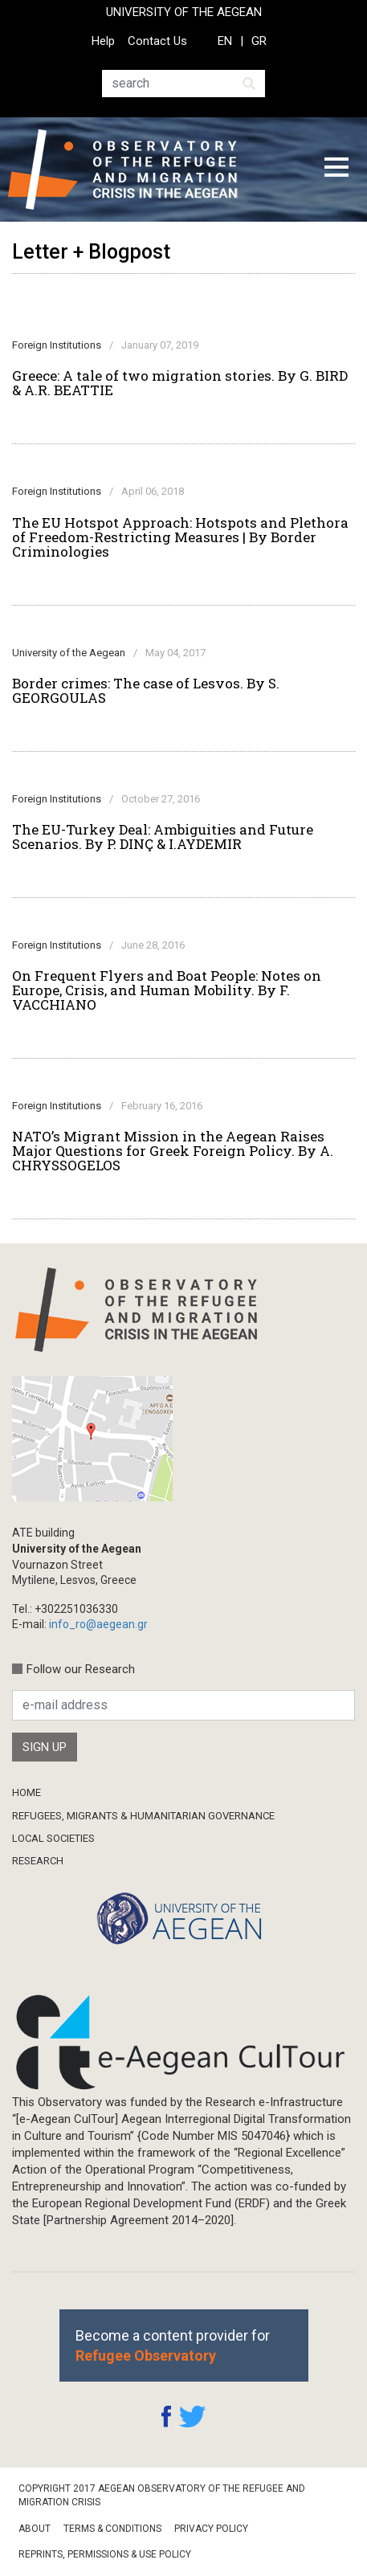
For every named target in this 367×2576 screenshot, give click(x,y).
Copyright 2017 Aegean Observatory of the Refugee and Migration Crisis (161, 2495)
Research (37, 1861)
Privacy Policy (211, 2528)
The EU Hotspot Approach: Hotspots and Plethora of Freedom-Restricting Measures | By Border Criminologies (180, 537)
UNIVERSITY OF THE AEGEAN (184, 12)
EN (225, 41)
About (34, 2528)
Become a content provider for (172, 2345)
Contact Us (157, 41)
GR (259, 41)
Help (103, 41)
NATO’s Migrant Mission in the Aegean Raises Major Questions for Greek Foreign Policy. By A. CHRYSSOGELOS (172, 1151)
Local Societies (53, 1838)
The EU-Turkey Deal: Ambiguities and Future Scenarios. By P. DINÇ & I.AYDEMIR (162, 837)
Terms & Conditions (112, 2528)
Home (26, 1792)
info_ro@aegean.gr (98, 1624)
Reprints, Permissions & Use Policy (104, 2554)
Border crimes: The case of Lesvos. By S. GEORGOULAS (145, 690)
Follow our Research (81, 1669)
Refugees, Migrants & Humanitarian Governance (143, 1816)
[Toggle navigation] (336, 169)
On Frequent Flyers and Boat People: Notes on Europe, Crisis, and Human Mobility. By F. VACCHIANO (166, 990)
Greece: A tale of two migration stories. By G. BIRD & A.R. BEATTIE (180, 383)
